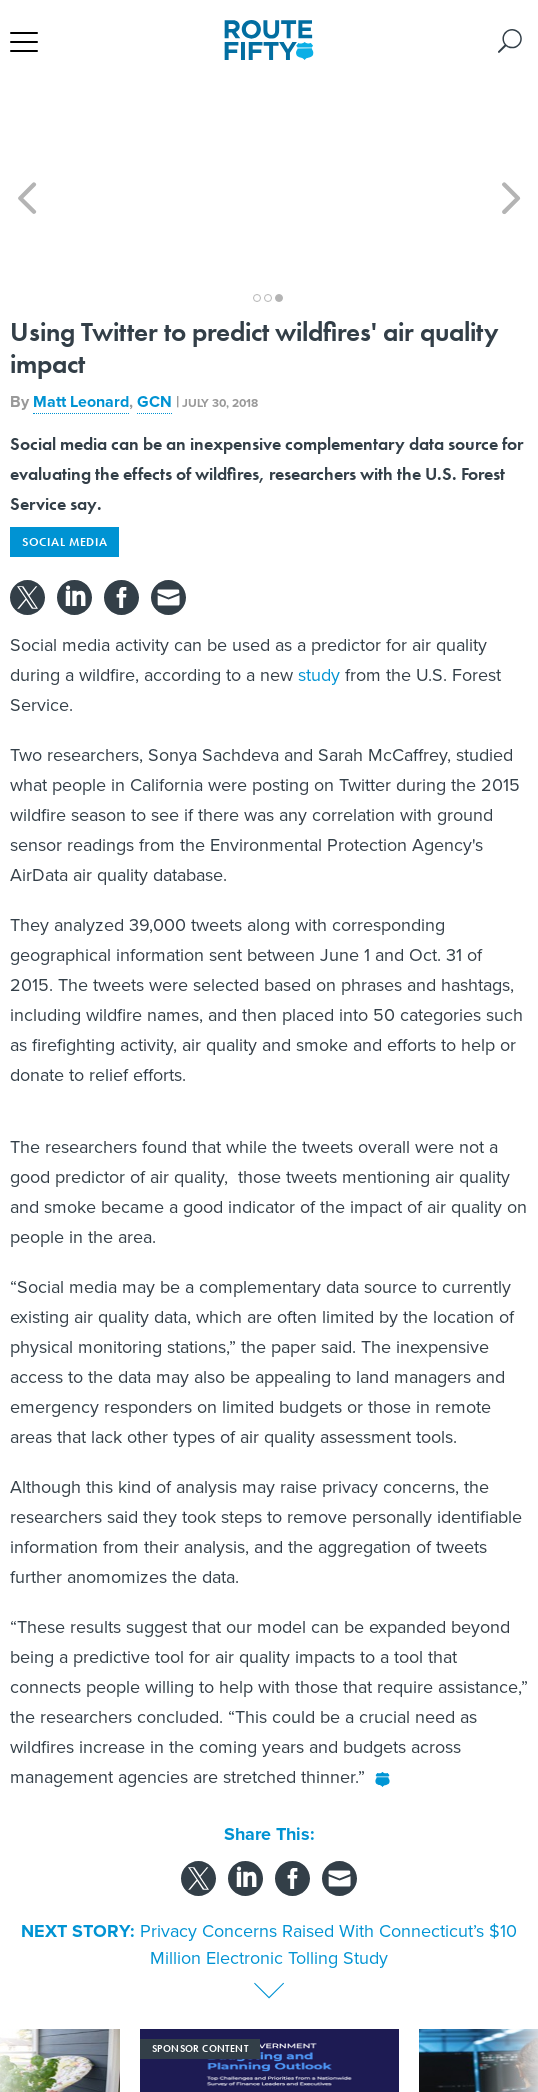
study (319, 585)
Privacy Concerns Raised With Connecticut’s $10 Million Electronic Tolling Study (328, 1854)
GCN (154, 311)
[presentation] (27, 2010)
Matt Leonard (81, 311)
